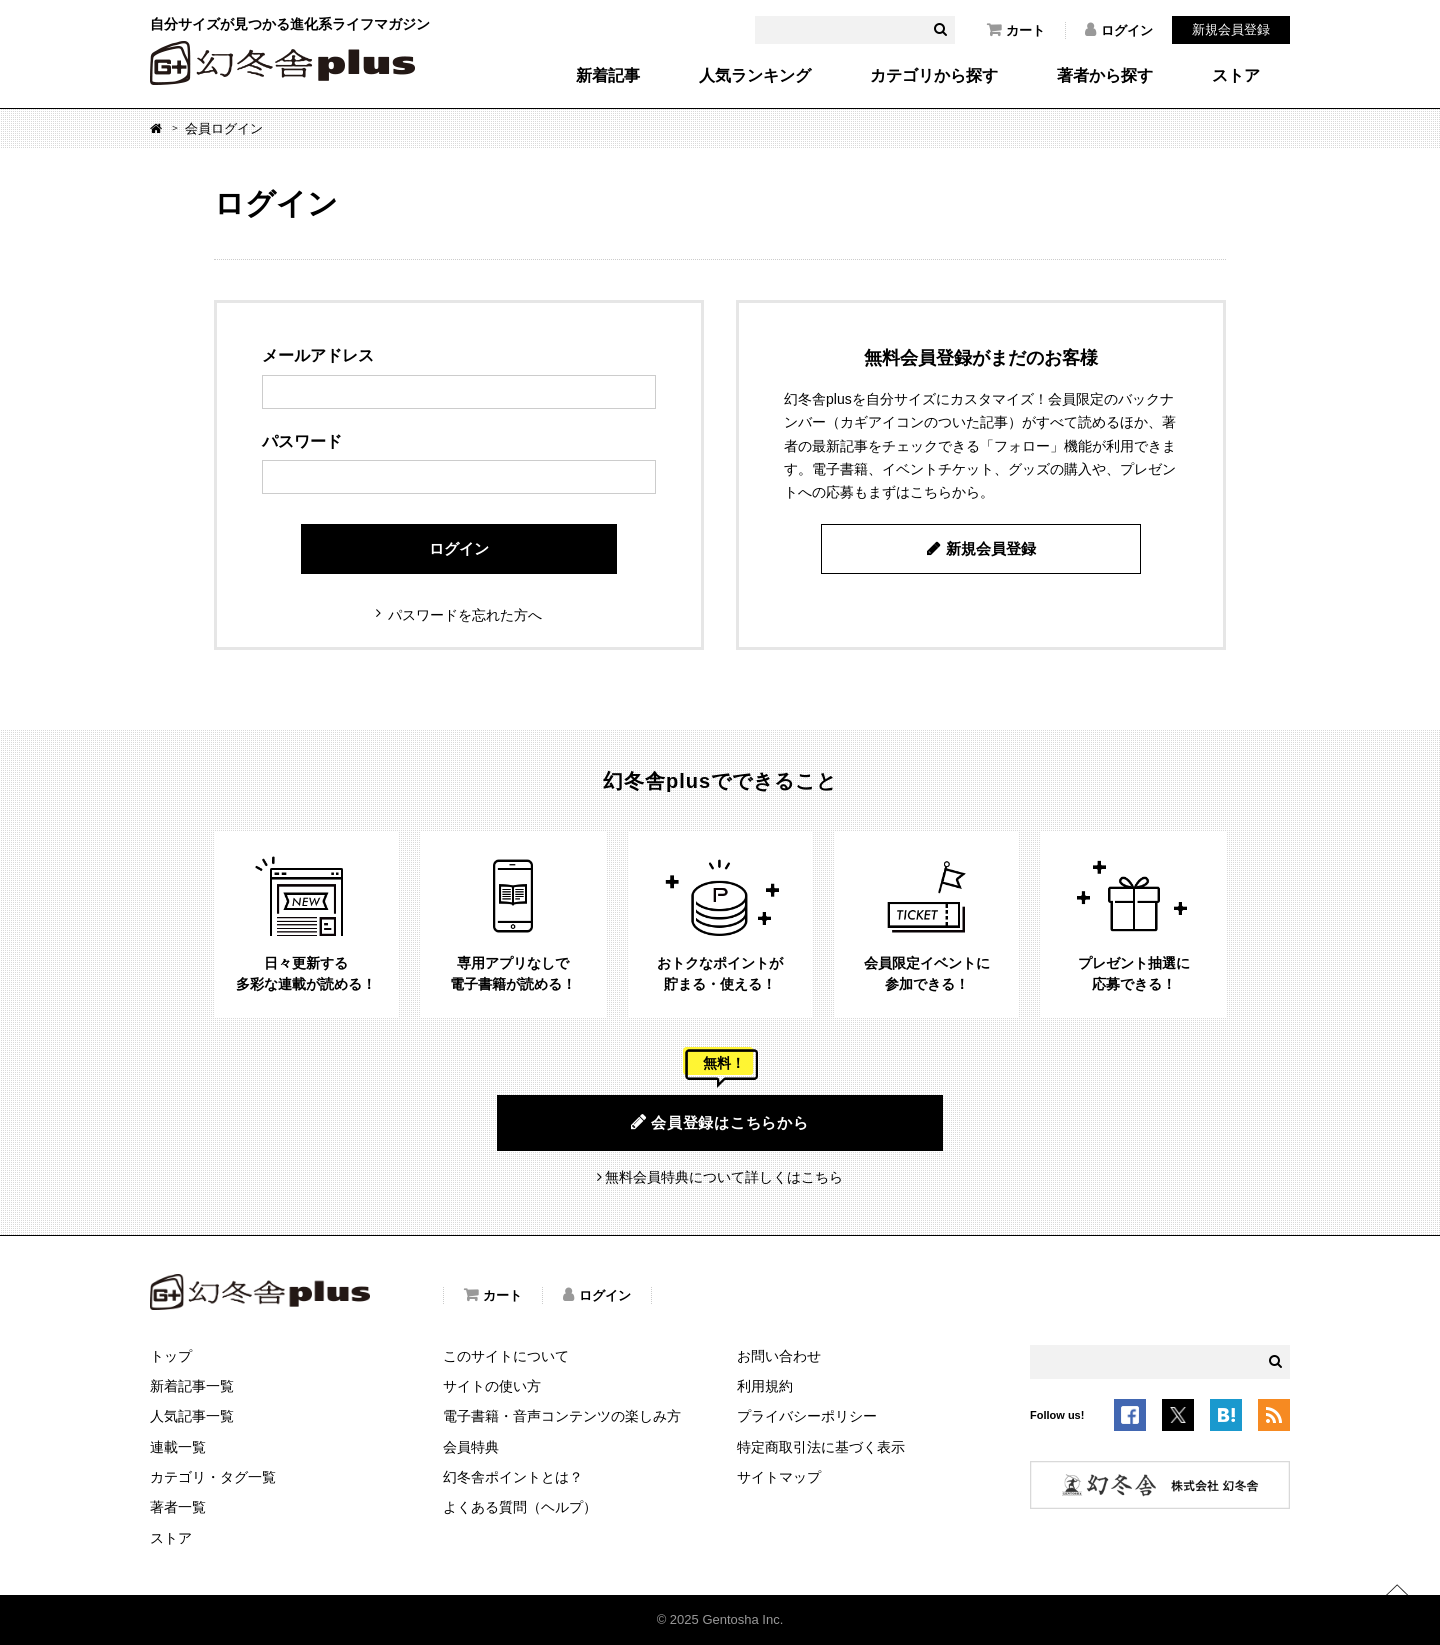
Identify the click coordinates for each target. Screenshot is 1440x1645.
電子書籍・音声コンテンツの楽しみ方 (562, 1416)
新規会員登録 (1231, 29)
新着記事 (608, 76)
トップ (171, 1356)
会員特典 (471, 1447)
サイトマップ (779, 1477)
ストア (1236, 76)
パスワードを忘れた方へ (465, 615)
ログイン (1119, 30)
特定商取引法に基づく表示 (821, 1447)
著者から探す (1105, 76)
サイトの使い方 (492, 1386)
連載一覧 (178, 1447)
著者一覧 (178, 1507)
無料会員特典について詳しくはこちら (724, 1177)
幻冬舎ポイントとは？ (513, 1477)
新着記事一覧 (192, 1386)
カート (1016, 30)
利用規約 (765, 1386)
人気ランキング (755, 76)
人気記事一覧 (192, 1416)
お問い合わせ (779, 1356)
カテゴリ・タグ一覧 (213, 1477)
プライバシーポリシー (807, 1416)
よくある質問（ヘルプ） (520, 1507)
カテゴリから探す (934, 76)
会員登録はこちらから (719, 1122)
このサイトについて (506, 1356)
